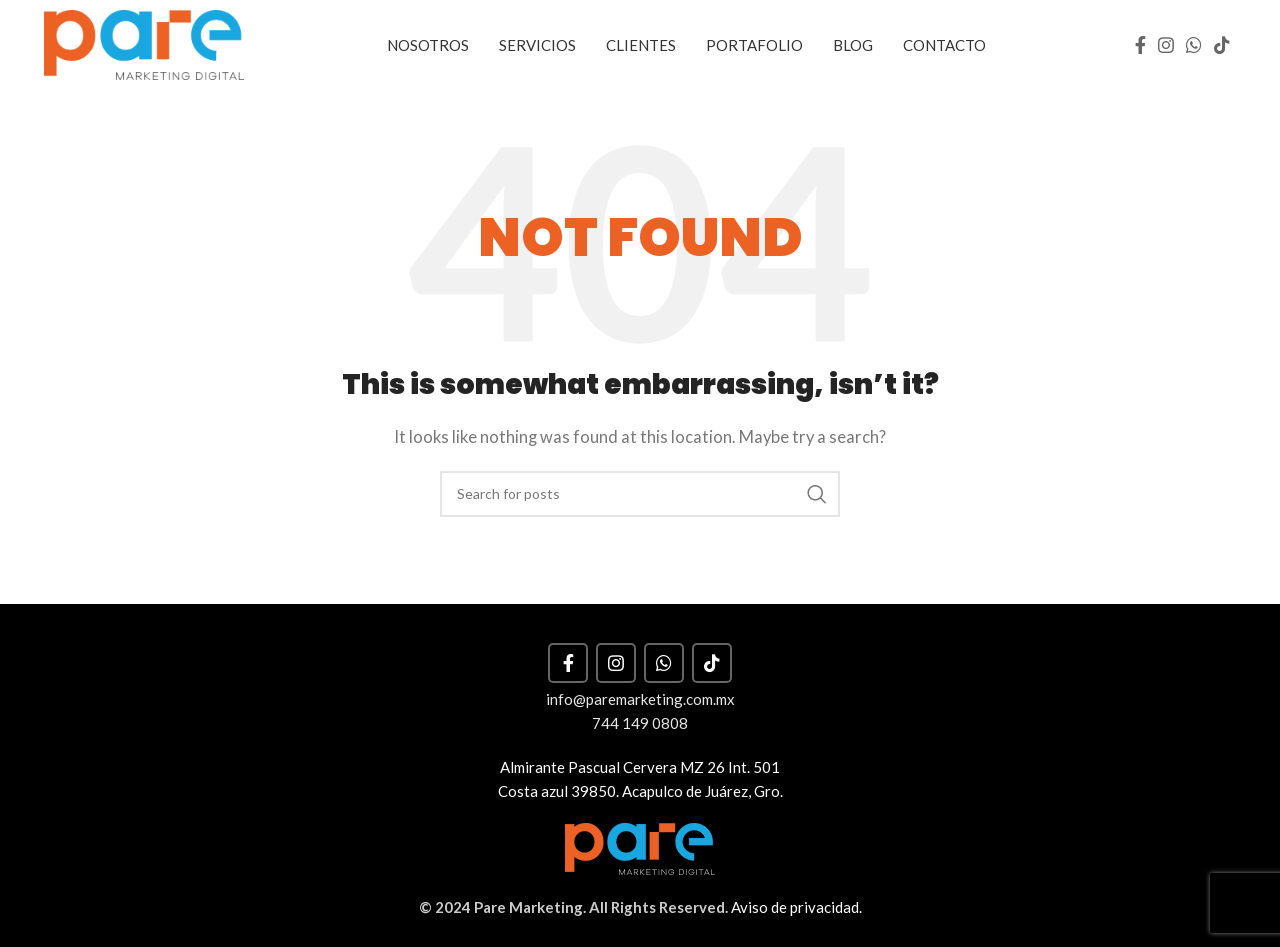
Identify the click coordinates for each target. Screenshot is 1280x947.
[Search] (640, 494)
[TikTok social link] (1222, 45)
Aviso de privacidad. (796, 907)
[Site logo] (144, 43)
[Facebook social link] (1140, 45)
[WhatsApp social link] (1194, 45)
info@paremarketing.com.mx (640, 699)
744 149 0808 (640, 723)
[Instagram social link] (1166, 45)
